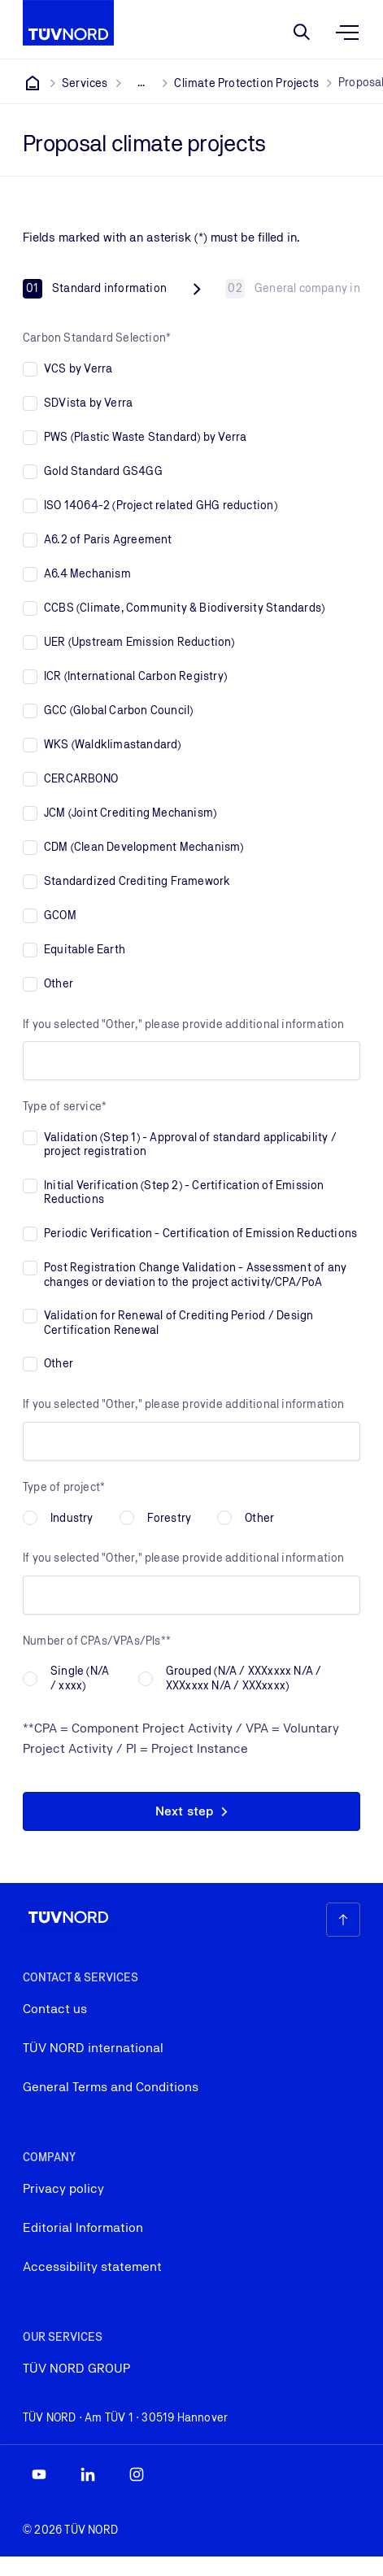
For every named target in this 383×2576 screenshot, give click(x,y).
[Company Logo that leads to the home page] (68, 23)
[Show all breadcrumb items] (141, 83)
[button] (191, 1811)
